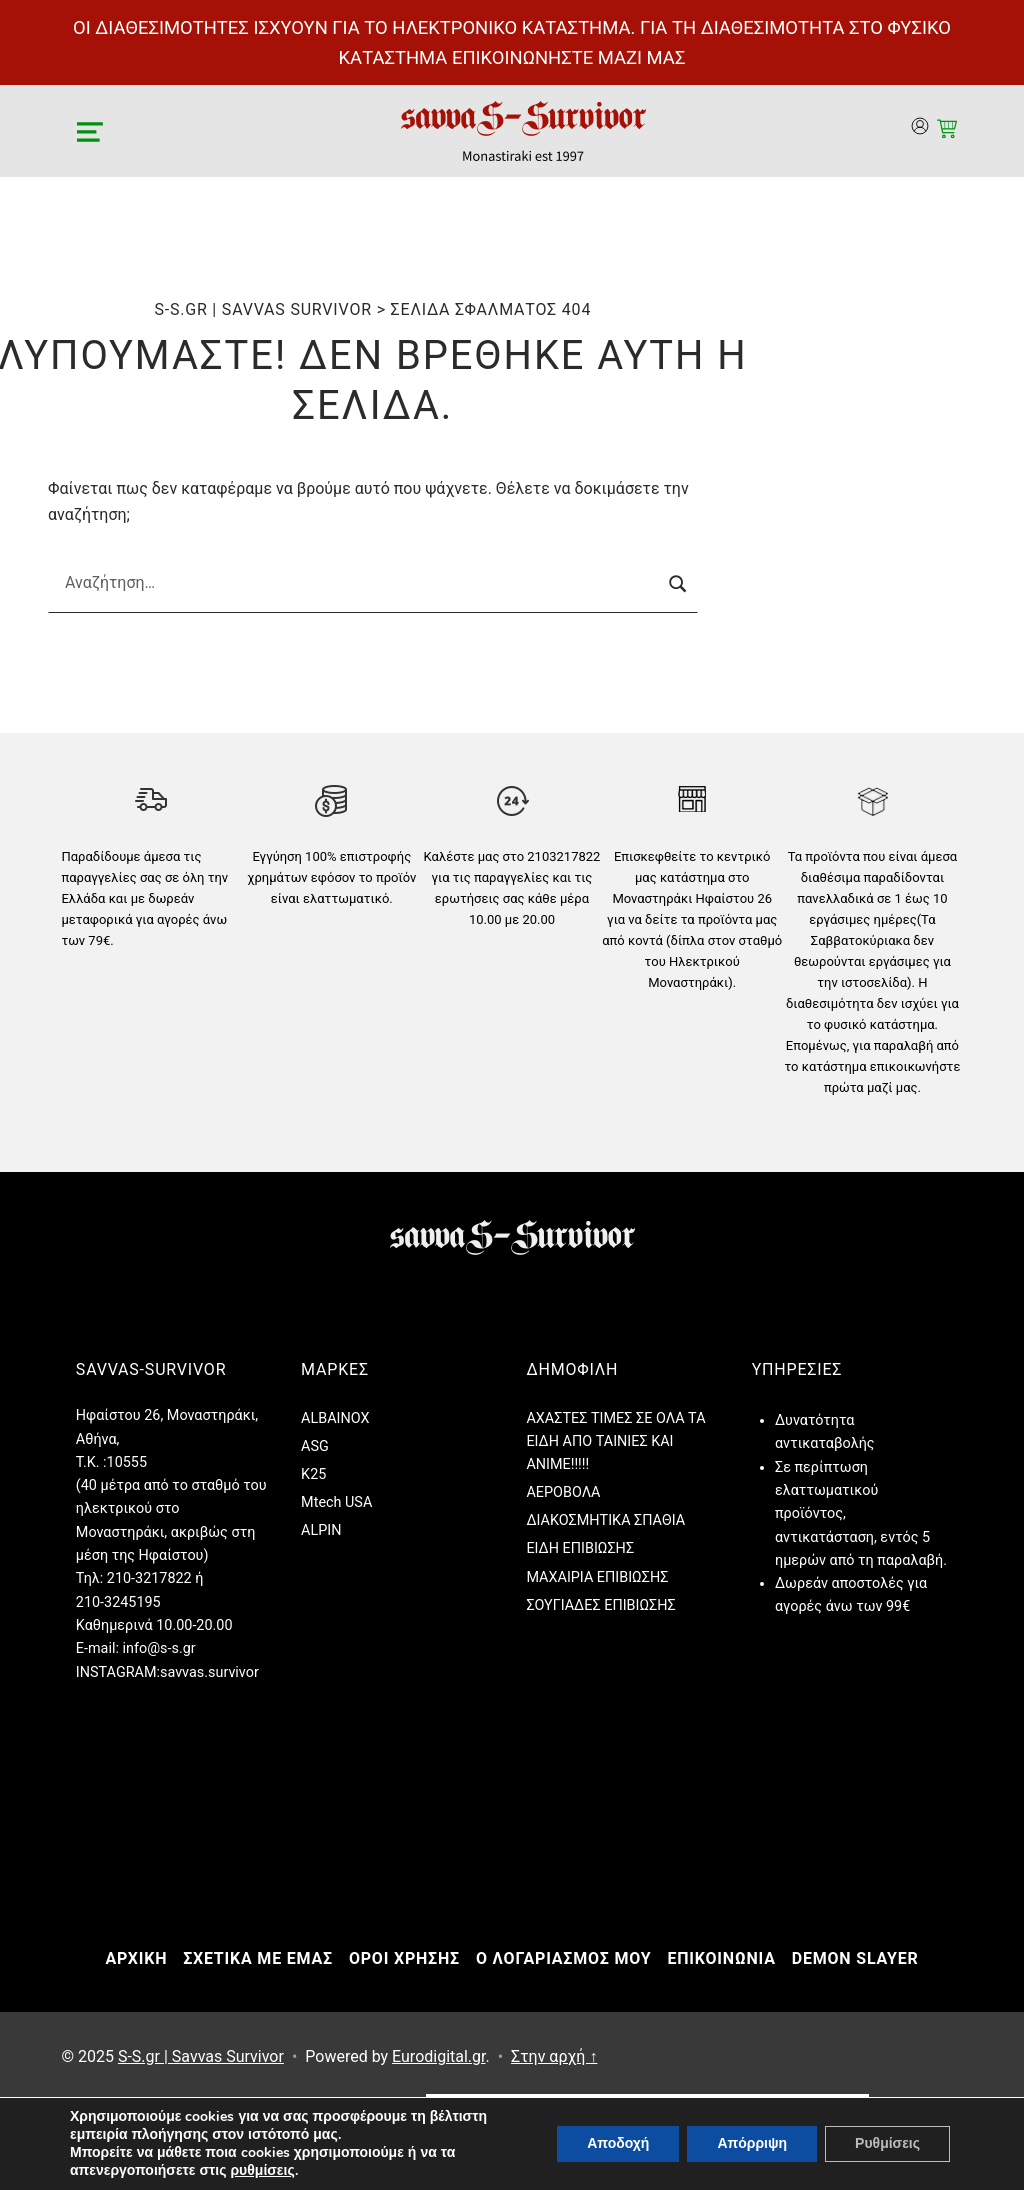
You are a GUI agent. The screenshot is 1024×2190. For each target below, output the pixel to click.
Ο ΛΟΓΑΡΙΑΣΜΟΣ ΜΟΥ (563, 1958)
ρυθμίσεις (262, 2171)
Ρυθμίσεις (887, 2143)
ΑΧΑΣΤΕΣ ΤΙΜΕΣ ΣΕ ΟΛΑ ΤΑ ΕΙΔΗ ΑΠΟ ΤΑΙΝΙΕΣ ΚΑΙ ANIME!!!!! (615, 1442)
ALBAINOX (335, 1418)
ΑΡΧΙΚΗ (136, 1958)
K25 (313, 1474)
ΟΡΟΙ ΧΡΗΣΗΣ (404, 1958)
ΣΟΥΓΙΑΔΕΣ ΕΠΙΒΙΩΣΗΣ (600, 1605)
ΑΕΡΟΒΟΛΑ (563, 1492)
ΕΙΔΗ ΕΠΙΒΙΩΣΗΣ (580, 1548)
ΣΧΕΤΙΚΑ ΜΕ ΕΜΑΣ (258, 1958)
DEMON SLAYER (855, 1958)
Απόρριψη (752, 2143)
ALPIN (321, 1530)
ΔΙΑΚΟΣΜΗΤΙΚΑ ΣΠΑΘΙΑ (605, 1520)
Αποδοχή (618, 2143)
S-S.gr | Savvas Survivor (201, 2056)
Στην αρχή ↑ (554, 2056)
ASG (315, 1446)
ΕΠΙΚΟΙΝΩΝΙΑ (721, 1958)
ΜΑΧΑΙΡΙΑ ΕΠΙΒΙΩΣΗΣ (597, 1577)
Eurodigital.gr (438, 2056)
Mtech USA (336, 1502)
